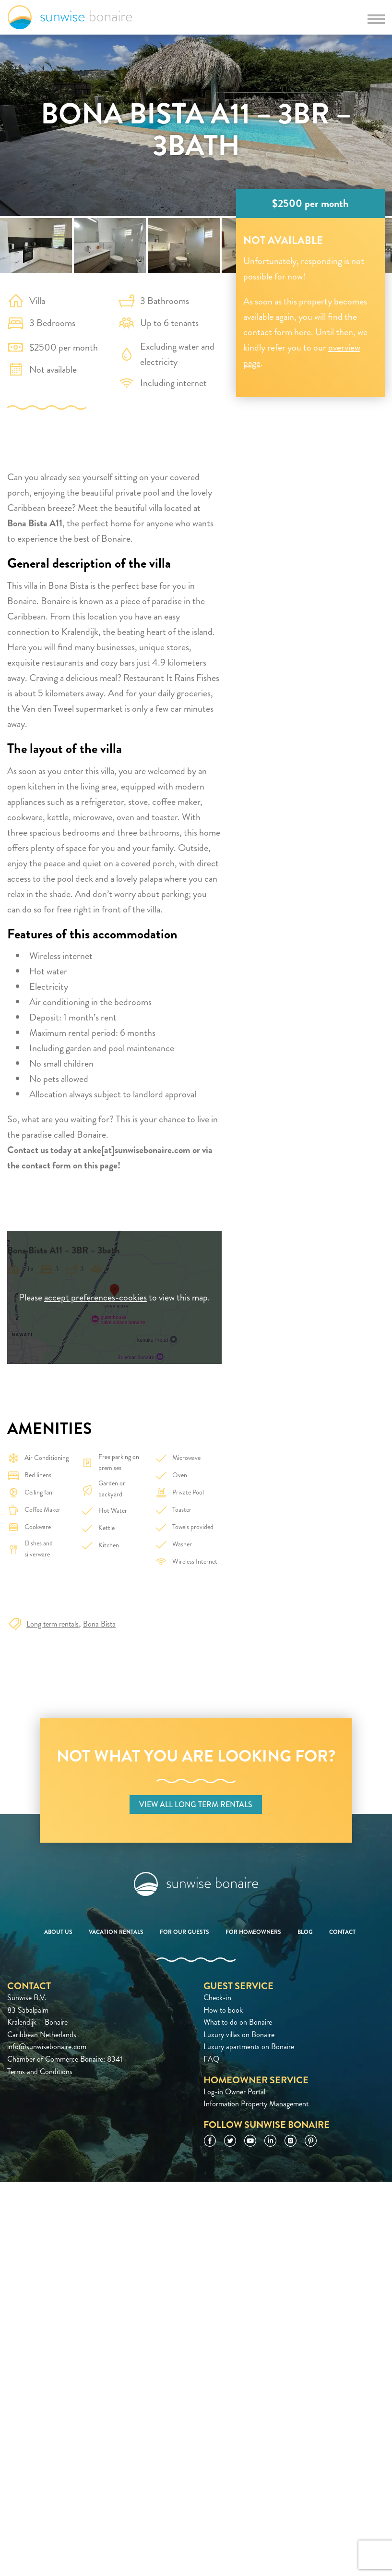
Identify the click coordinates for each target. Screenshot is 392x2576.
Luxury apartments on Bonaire (248, 2046)
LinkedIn (270, 2140)
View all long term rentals (195, 1804)
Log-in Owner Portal (234, 2091)
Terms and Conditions (39, 2071)
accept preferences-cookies (95, 1297)
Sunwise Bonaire (69, 17)
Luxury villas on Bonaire (238, 2034)
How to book (223, 2010)
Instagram (290, 2140)
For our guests (184, 1932)
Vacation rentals (116, 1932)
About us (58, 1932)
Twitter (230, 2140)
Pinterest (310, 2140)
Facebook (209, 2140)
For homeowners (253, 1932)
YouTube (250, 2140)
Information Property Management (256, 2103)
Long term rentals (52, 1623)
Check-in (217, 1997)
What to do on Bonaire (237, 2022)
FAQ (211, 2059)
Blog (305, 1932)
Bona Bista (99, 1623)
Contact (342, 1932)
